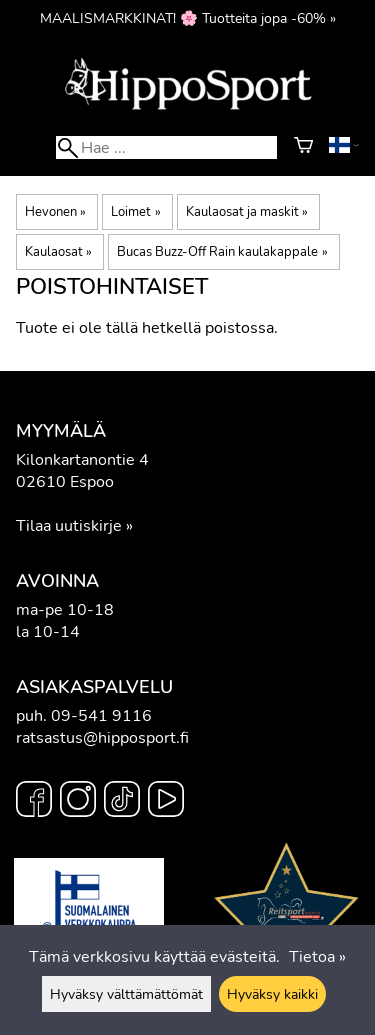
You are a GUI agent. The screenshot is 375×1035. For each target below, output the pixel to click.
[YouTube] (166, 802)
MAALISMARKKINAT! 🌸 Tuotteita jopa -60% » (188, 18)
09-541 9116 (101, 716)
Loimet (135, 212)
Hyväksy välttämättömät (126, 994)
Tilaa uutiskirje (69, 526)
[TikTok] (122, 802)
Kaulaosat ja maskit (247, 212)
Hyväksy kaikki (272, 994)
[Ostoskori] (303, 148)
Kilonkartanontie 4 (82, 460)
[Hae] (166, 147)
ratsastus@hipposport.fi (102, 738)
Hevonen (55, 212)
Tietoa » (317, 957)
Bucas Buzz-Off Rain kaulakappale (222, 252)
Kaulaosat (58, 252)
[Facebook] (34, 802)
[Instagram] (78, 802)
